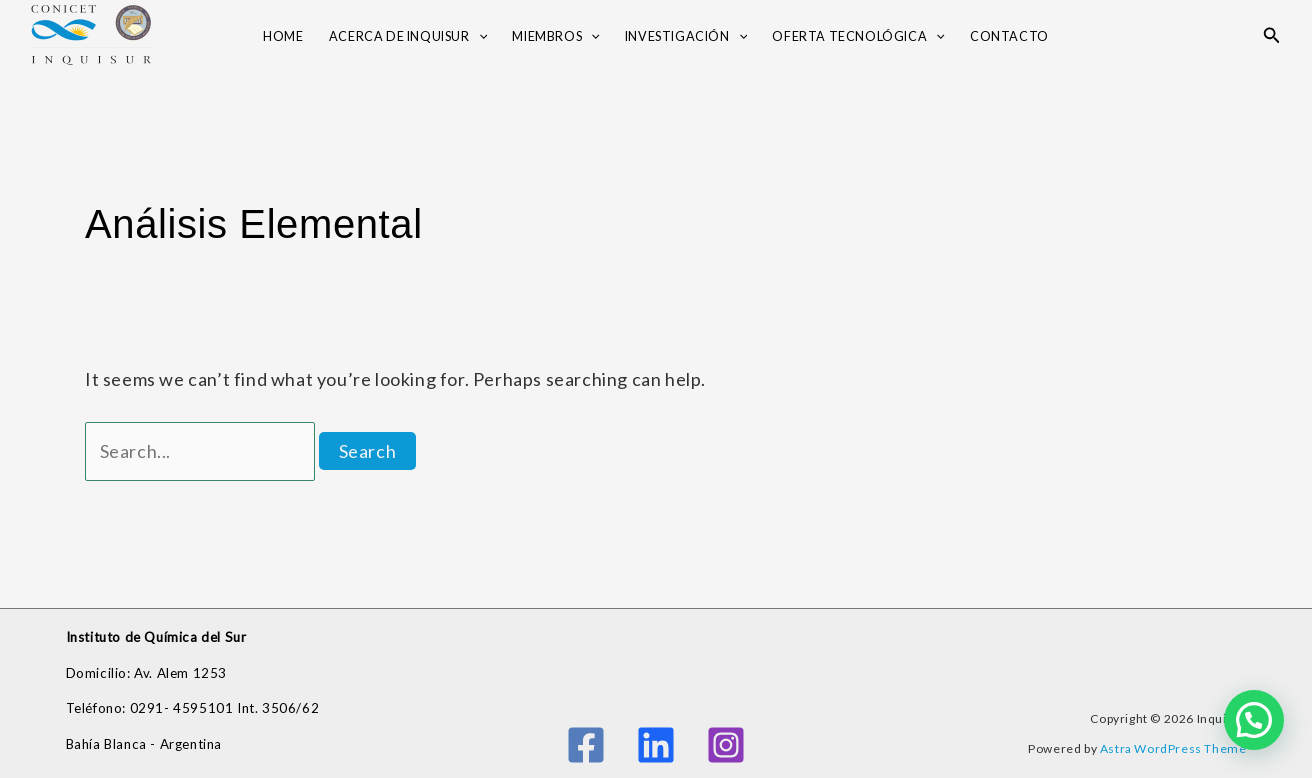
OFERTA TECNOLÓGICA (858, 37)
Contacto (1009, 36)
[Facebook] (586, 745)
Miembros (555, 37)
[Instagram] (726, 745)
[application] (479, 37)
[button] (1272, 35)
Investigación (686, 37)
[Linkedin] (656, 745)
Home (283, 36)
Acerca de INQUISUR (408, 37)
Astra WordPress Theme (1173, 748)
